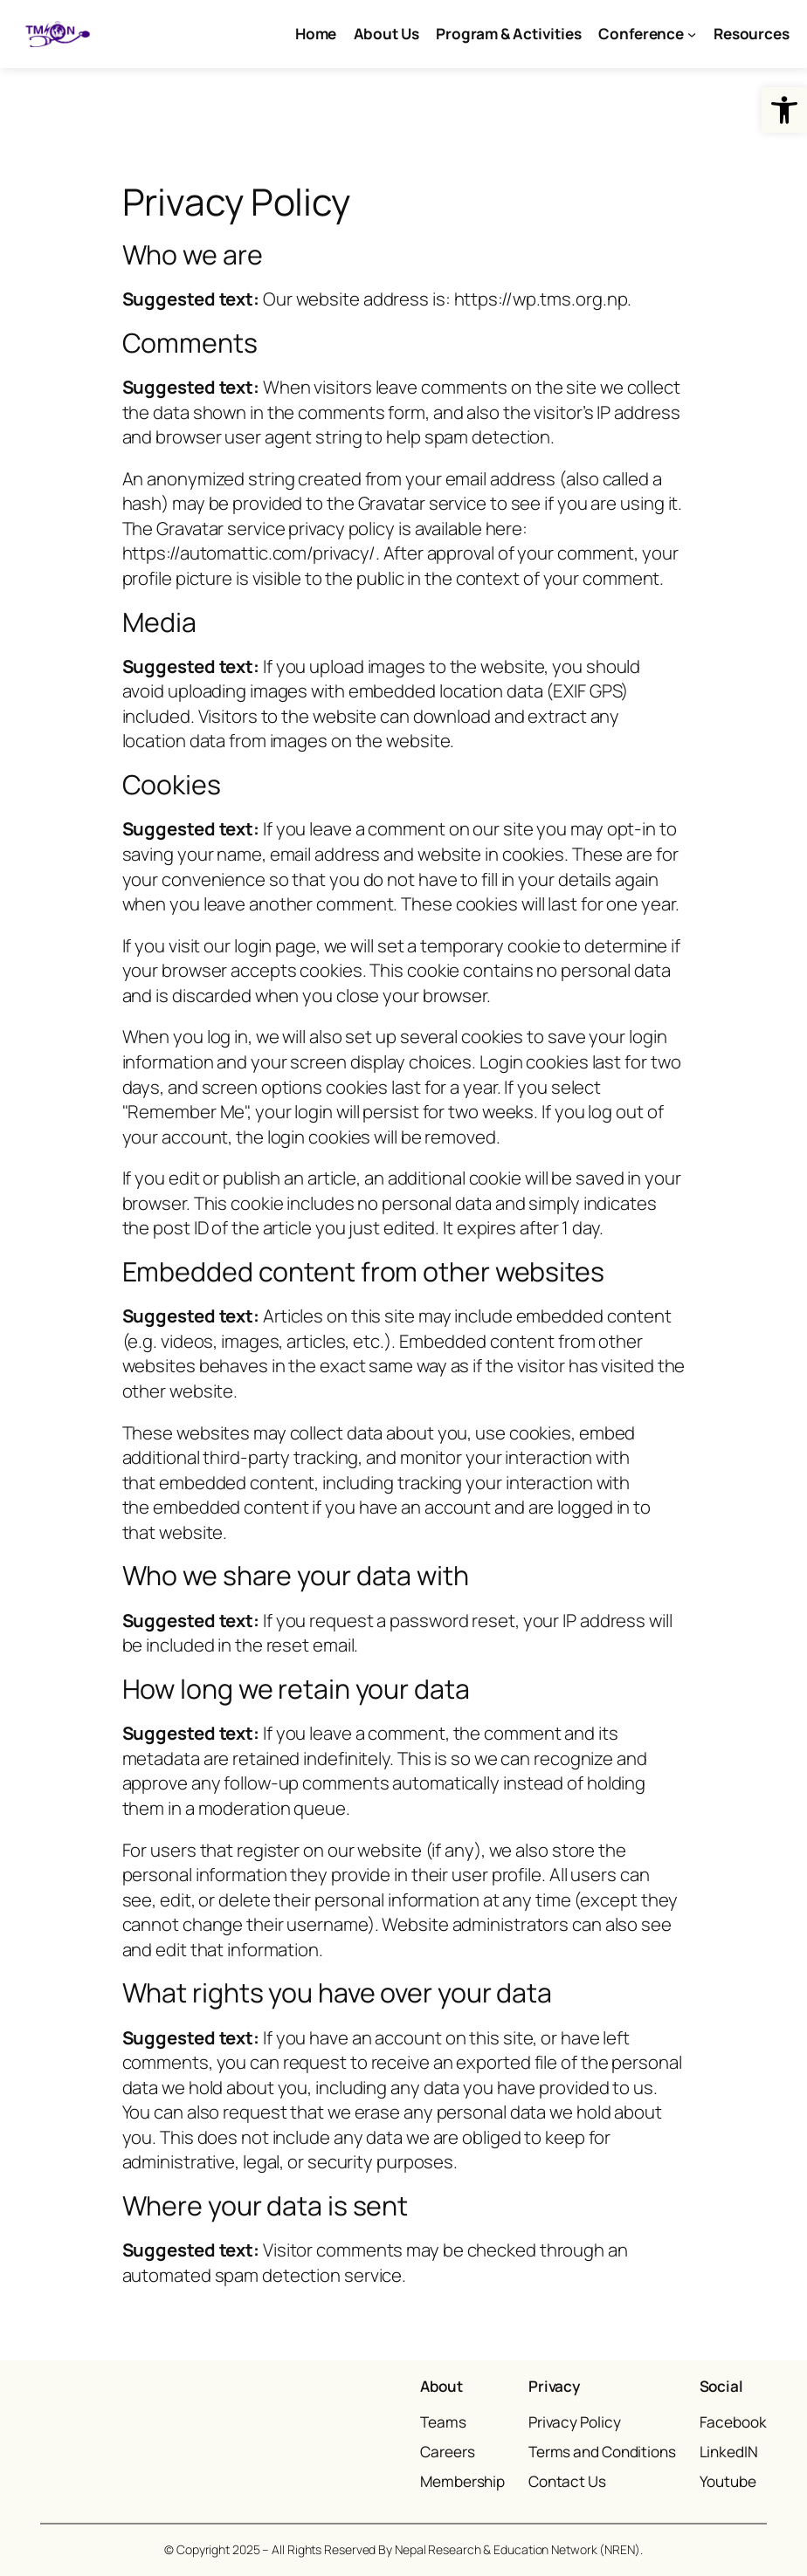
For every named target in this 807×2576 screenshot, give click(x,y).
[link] (784, 110)
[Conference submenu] (691, 34)
